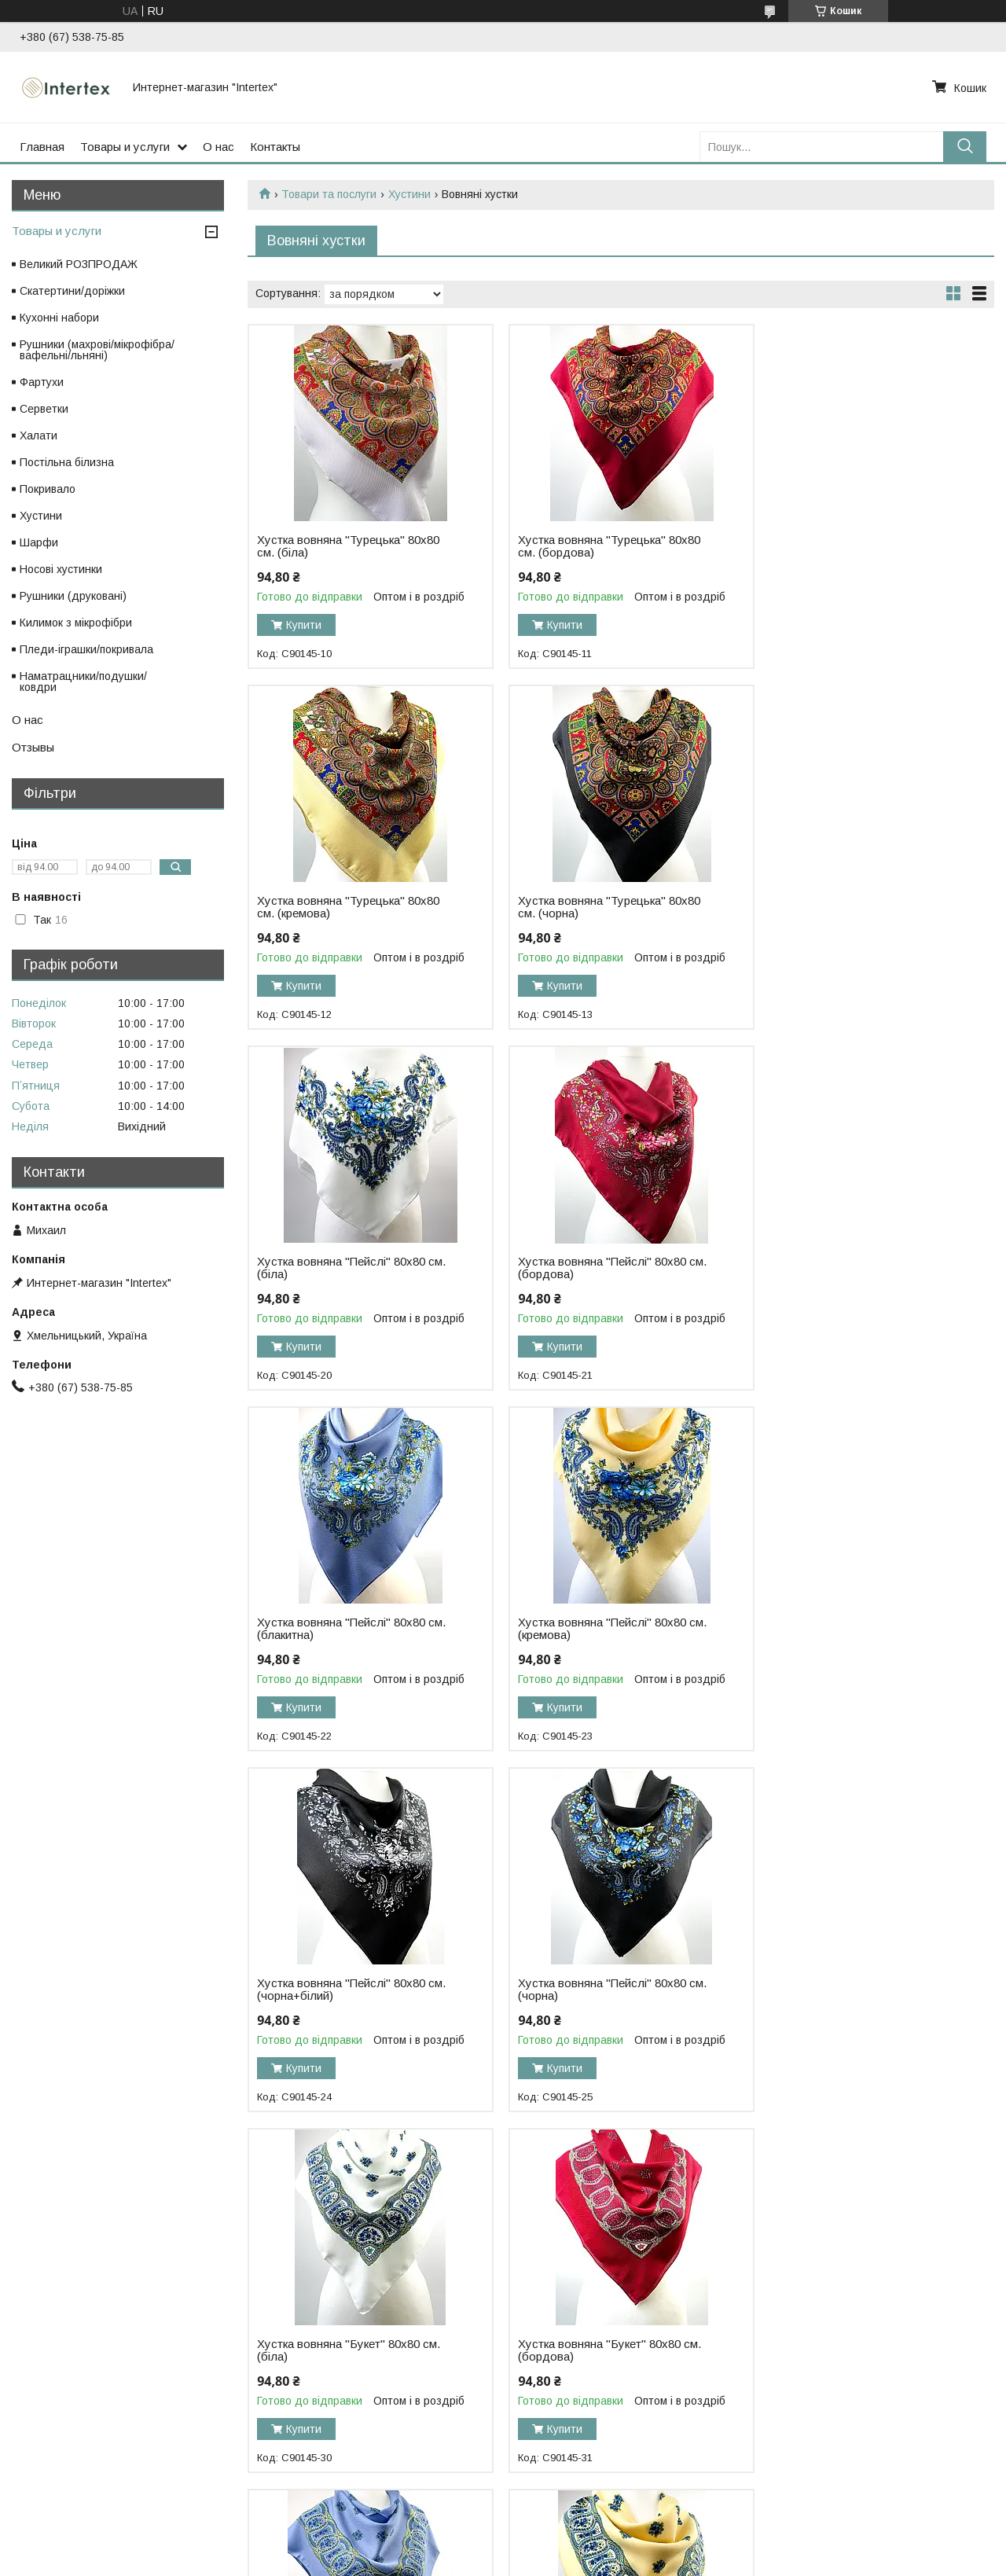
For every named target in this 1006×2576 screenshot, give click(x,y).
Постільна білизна (67, 462)
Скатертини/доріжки (72, 291)
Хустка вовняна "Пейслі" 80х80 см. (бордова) (849, 907)
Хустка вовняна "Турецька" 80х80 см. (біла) (348, 546)
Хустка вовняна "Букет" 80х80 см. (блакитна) (348, 1989)
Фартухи (42, 382)
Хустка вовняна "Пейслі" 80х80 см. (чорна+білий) (849, 1268)
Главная (42, 146)
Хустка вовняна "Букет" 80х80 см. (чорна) (348, 2350)
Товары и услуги (125, 146)
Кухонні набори (59, 317)
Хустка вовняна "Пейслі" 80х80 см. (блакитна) (341, 1268)
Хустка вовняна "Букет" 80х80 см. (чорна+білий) (856, 1989)
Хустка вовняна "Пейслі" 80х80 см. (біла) (595, 907)
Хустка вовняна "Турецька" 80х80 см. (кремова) (856, 546)
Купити (303, 625)
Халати (38, 435)
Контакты (275, 146)
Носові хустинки (61, 569)
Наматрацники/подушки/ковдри (83, 681)
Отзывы (33, 747)
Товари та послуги (328, 194)
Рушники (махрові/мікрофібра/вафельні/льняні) (97, 350)
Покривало (47, 489)
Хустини (409, 194)
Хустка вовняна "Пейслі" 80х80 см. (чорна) (341, 1628)
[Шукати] (964, 146)
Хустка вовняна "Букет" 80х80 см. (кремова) (602, 1989)
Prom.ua (577, 2546)
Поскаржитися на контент (505, 2561)
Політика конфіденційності (628, 2561)
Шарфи (39, 542)
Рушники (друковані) (73, 596)
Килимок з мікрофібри (76, 622)
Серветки (44, 408)
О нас (218, 146)
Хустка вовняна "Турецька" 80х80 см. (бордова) (602, 546)
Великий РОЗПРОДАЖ (79, 264)
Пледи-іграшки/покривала (86, 649)
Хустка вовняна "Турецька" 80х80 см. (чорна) (348, 907)
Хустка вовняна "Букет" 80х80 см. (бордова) (856, 1628)
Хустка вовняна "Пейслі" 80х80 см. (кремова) (595, 1268)
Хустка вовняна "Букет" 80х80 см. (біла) (602, 1628)
